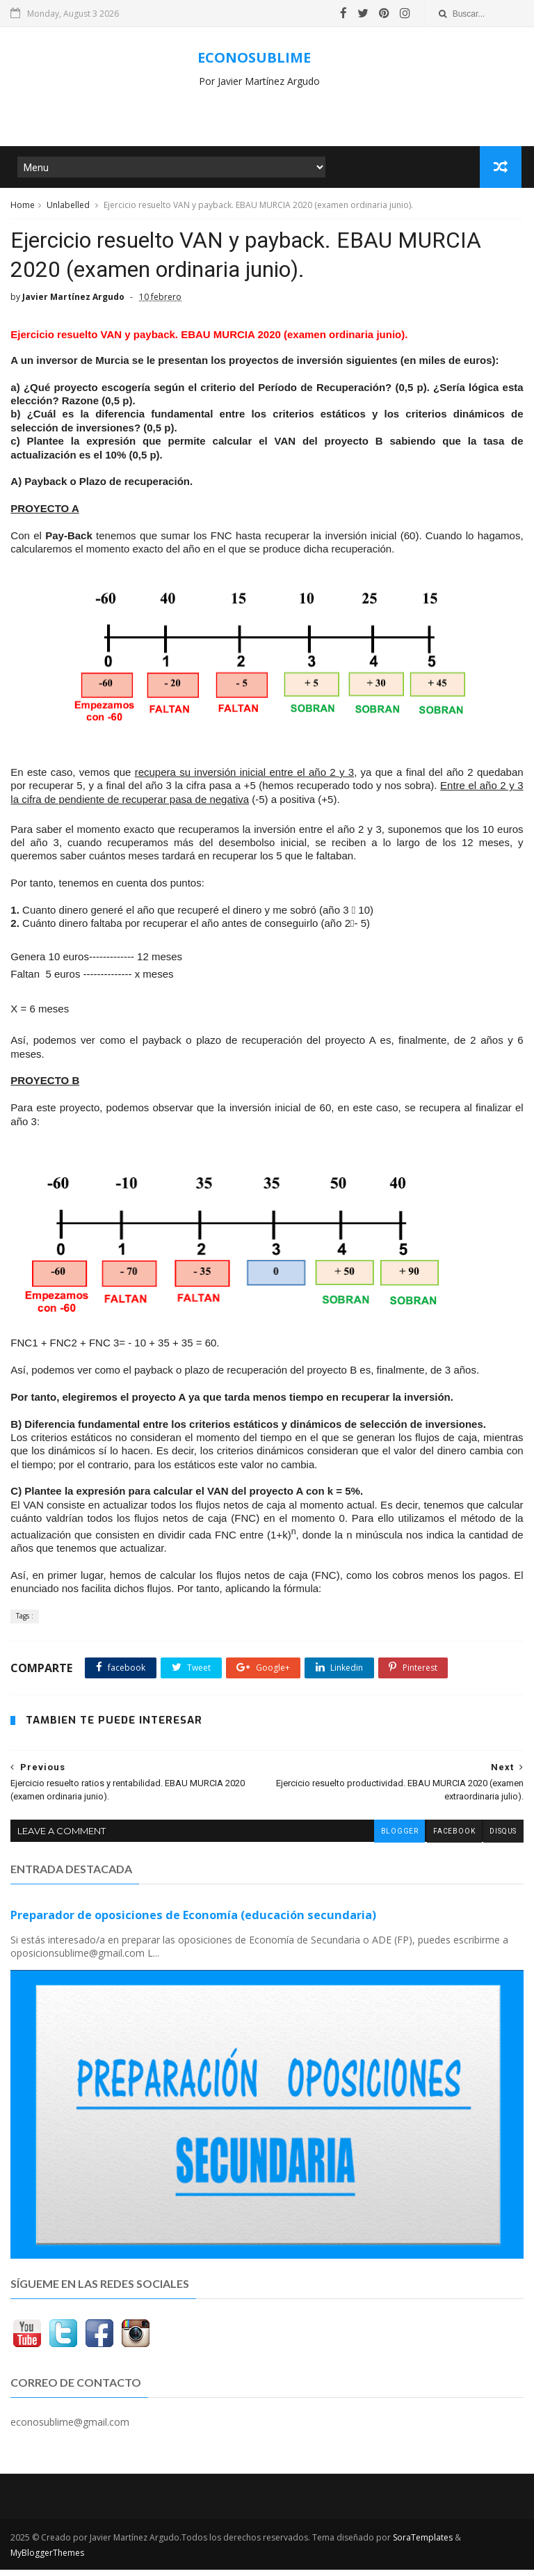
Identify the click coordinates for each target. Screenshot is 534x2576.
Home (22, 208)
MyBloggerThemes (47, 2559)
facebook (453, 1839)
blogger (398, 1839)
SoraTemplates (423, 2544)
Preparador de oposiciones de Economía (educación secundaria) (193, 1922)
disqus (503, 1839)
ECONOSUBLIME (254, 57)
